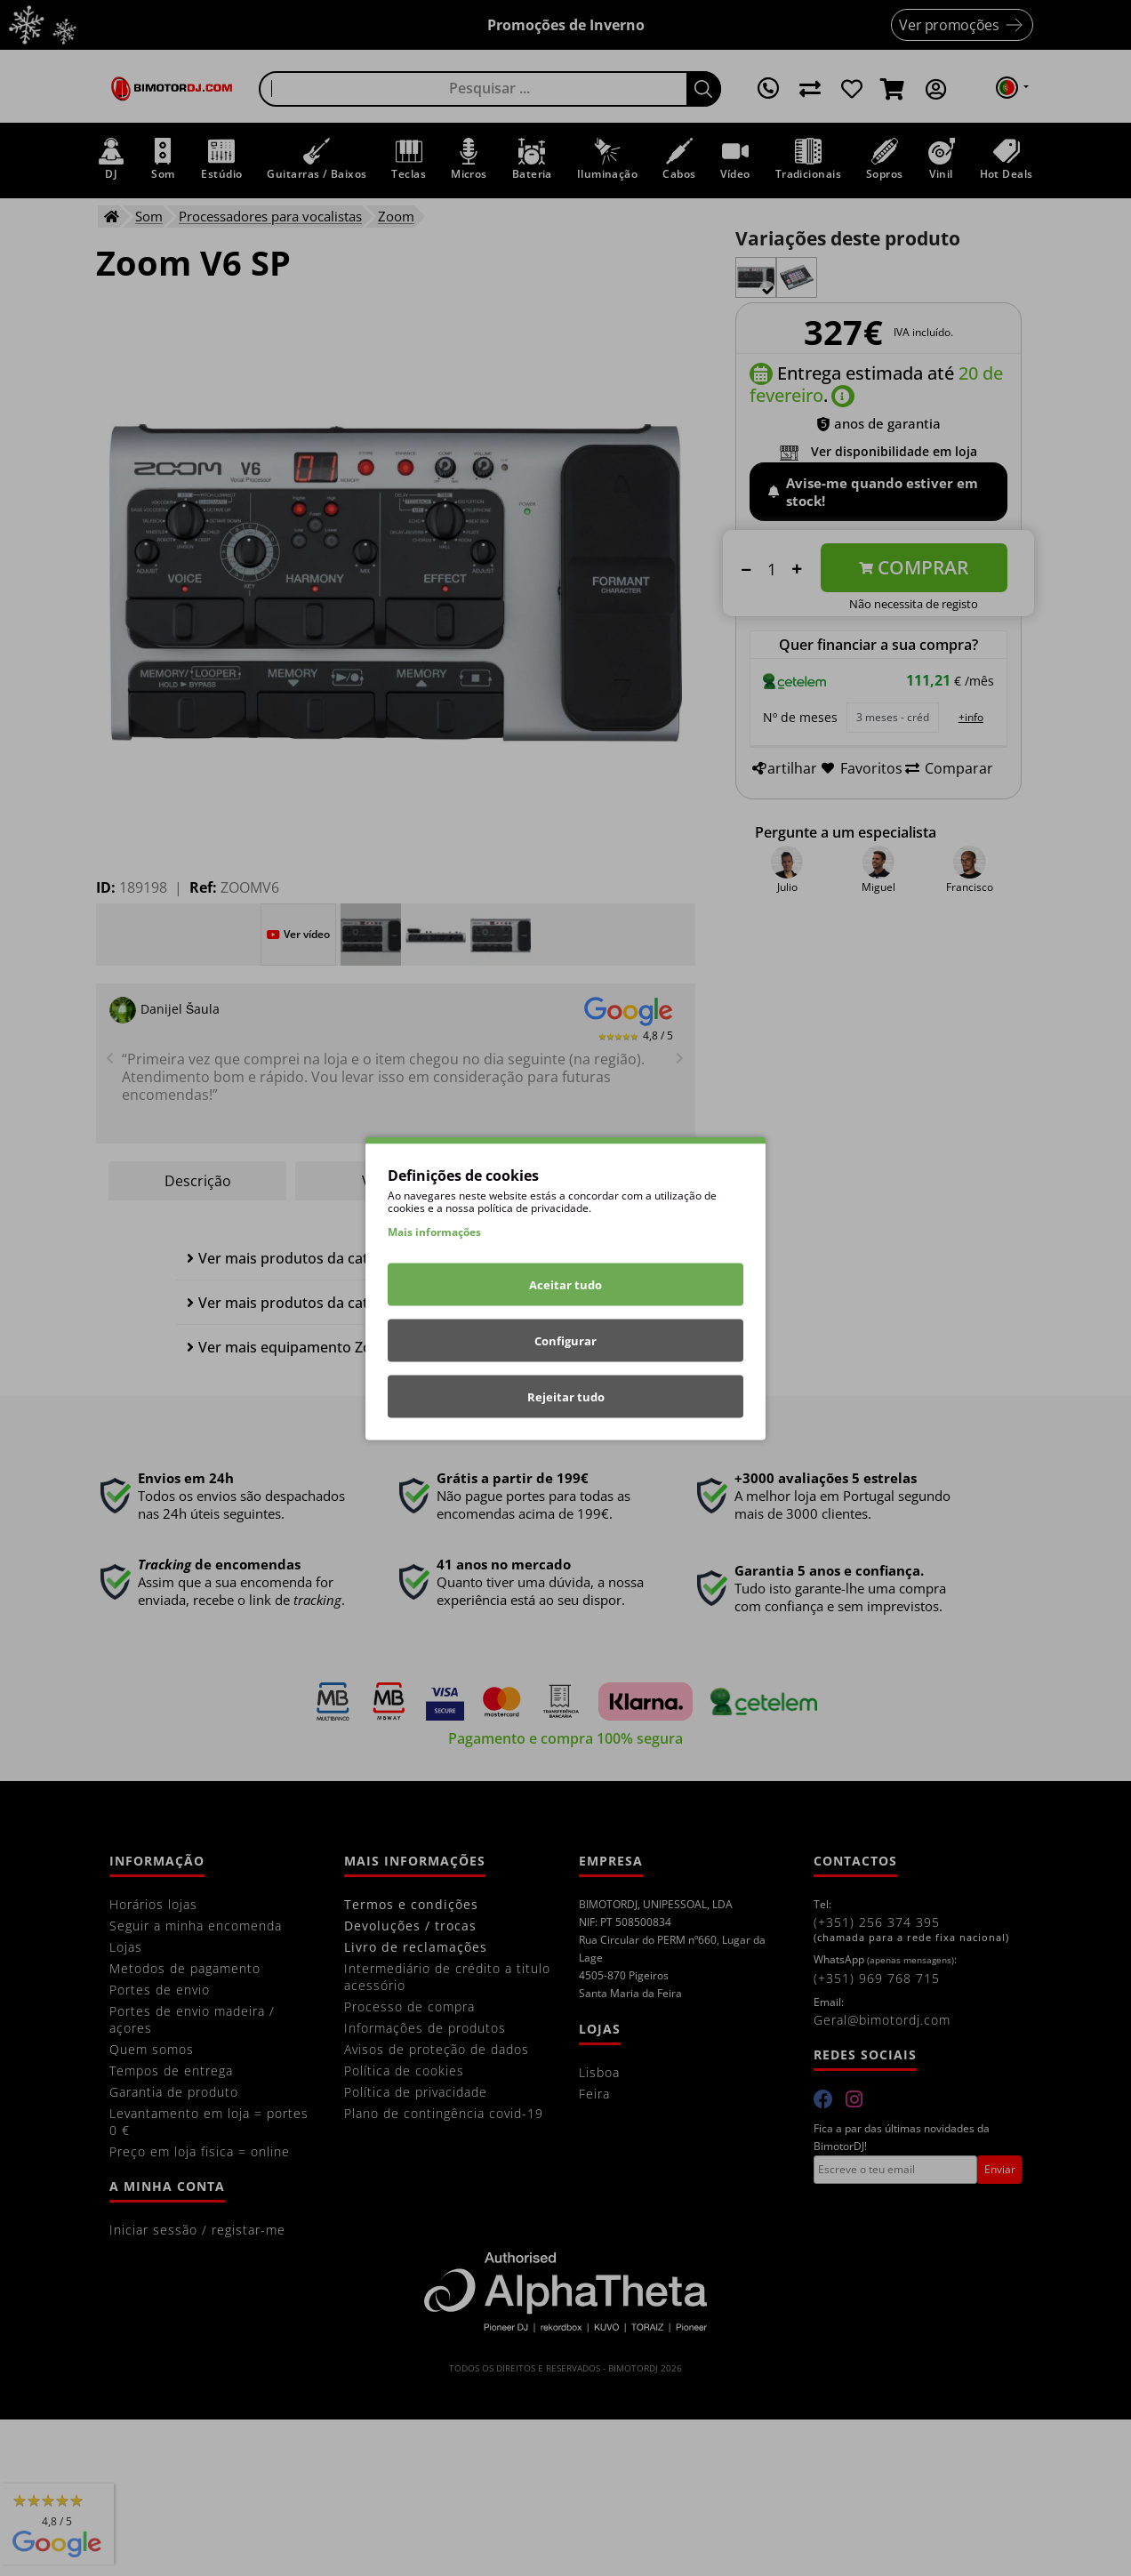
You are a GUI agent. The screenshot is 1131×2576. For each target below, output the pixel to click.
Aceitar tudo (565, 1284)
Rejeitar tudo (566, 1396)
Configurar (565, 1340)
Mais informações (434, 1231)
